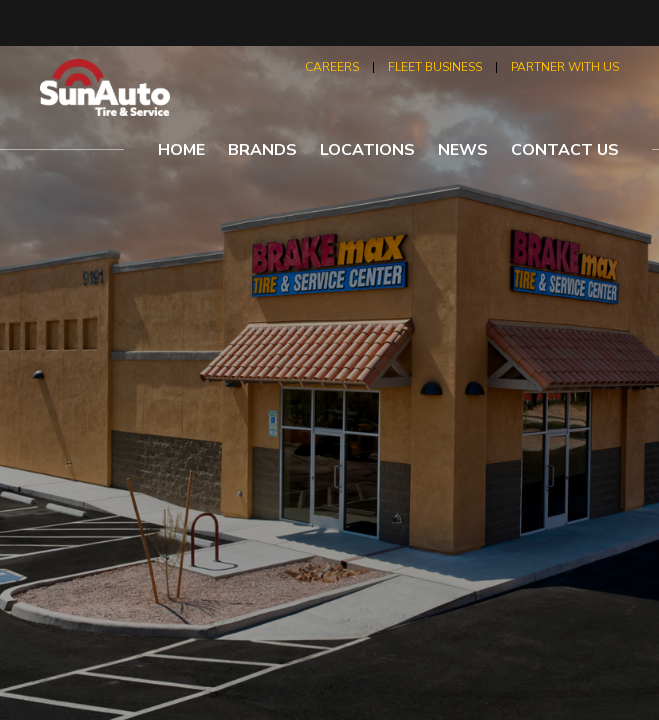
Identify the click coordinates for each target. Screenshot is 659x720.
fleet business (435, 67)
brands (262, 150)
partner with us (565, 67)
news (463, 150)
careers (332, 67)
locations (367, 150)
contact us (565, 150)
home (181, 150)
